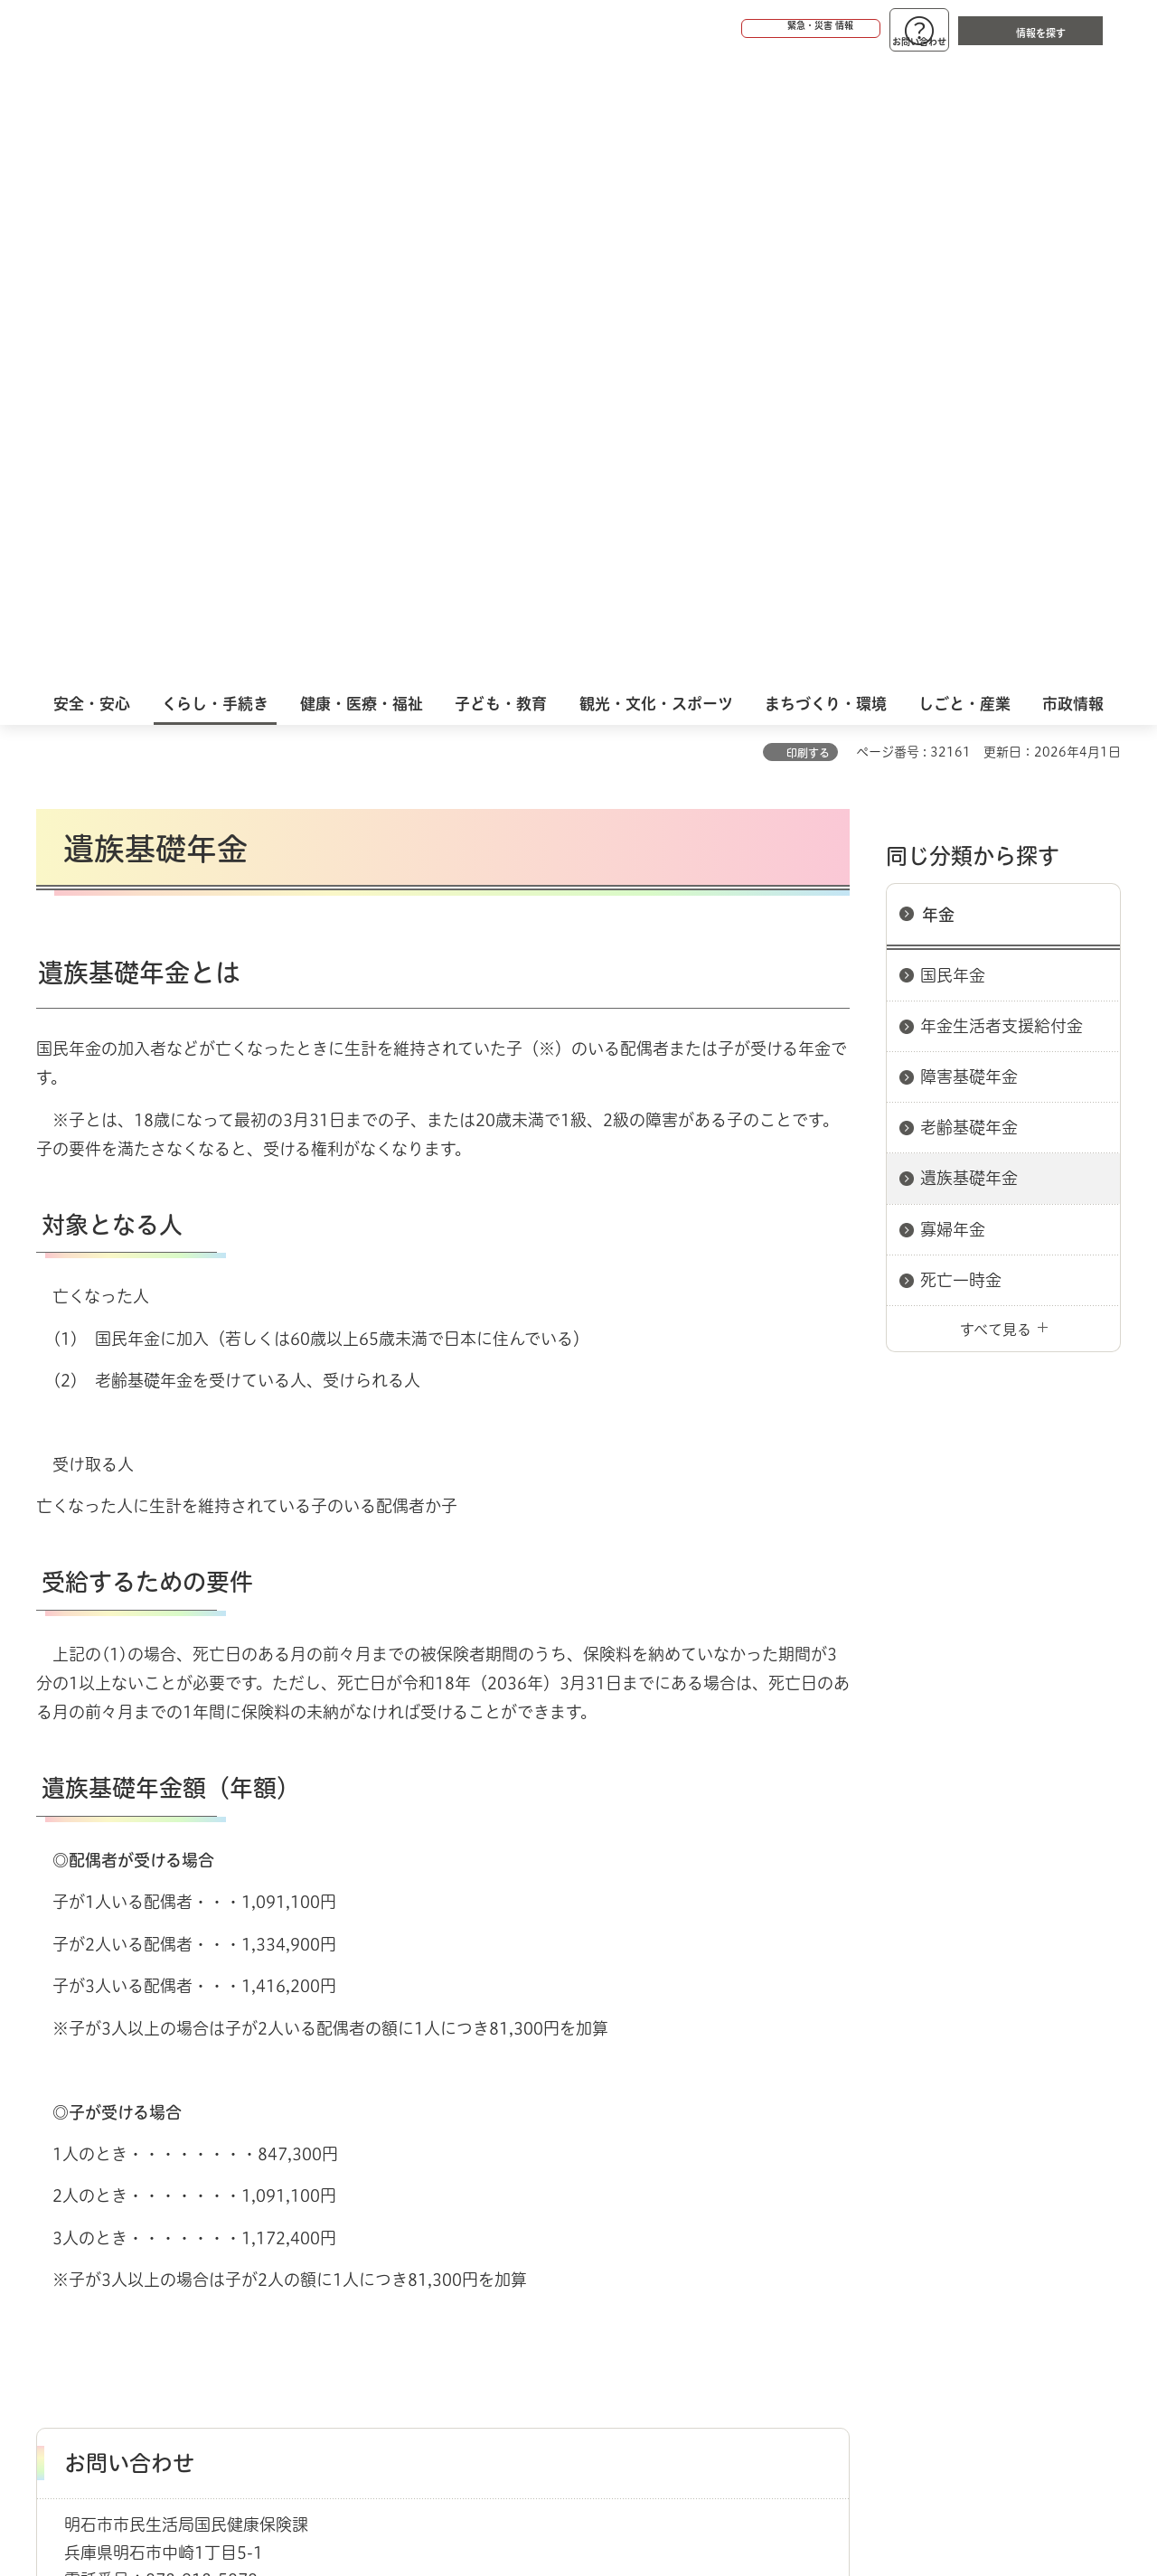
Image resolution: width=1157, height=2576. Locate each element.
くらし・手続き (132, 2147)
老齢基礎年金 (969, 502)
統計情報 (632, 2485)
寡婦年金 (952, 604)
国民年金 (952, 350)
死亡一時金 (961, 654)
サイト (998, 2212)
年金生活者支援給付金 (1001, 400)
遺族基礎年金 (969, 552)
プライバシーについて (692, 2212)
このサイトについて (185, 2212)
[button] (741, 28)
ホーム (54, 2147)
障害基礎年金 (969, 451)
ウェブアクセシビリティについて (435, 2212)
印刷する (808, 127)
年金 (938, 289)
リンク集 (869, 2212)
